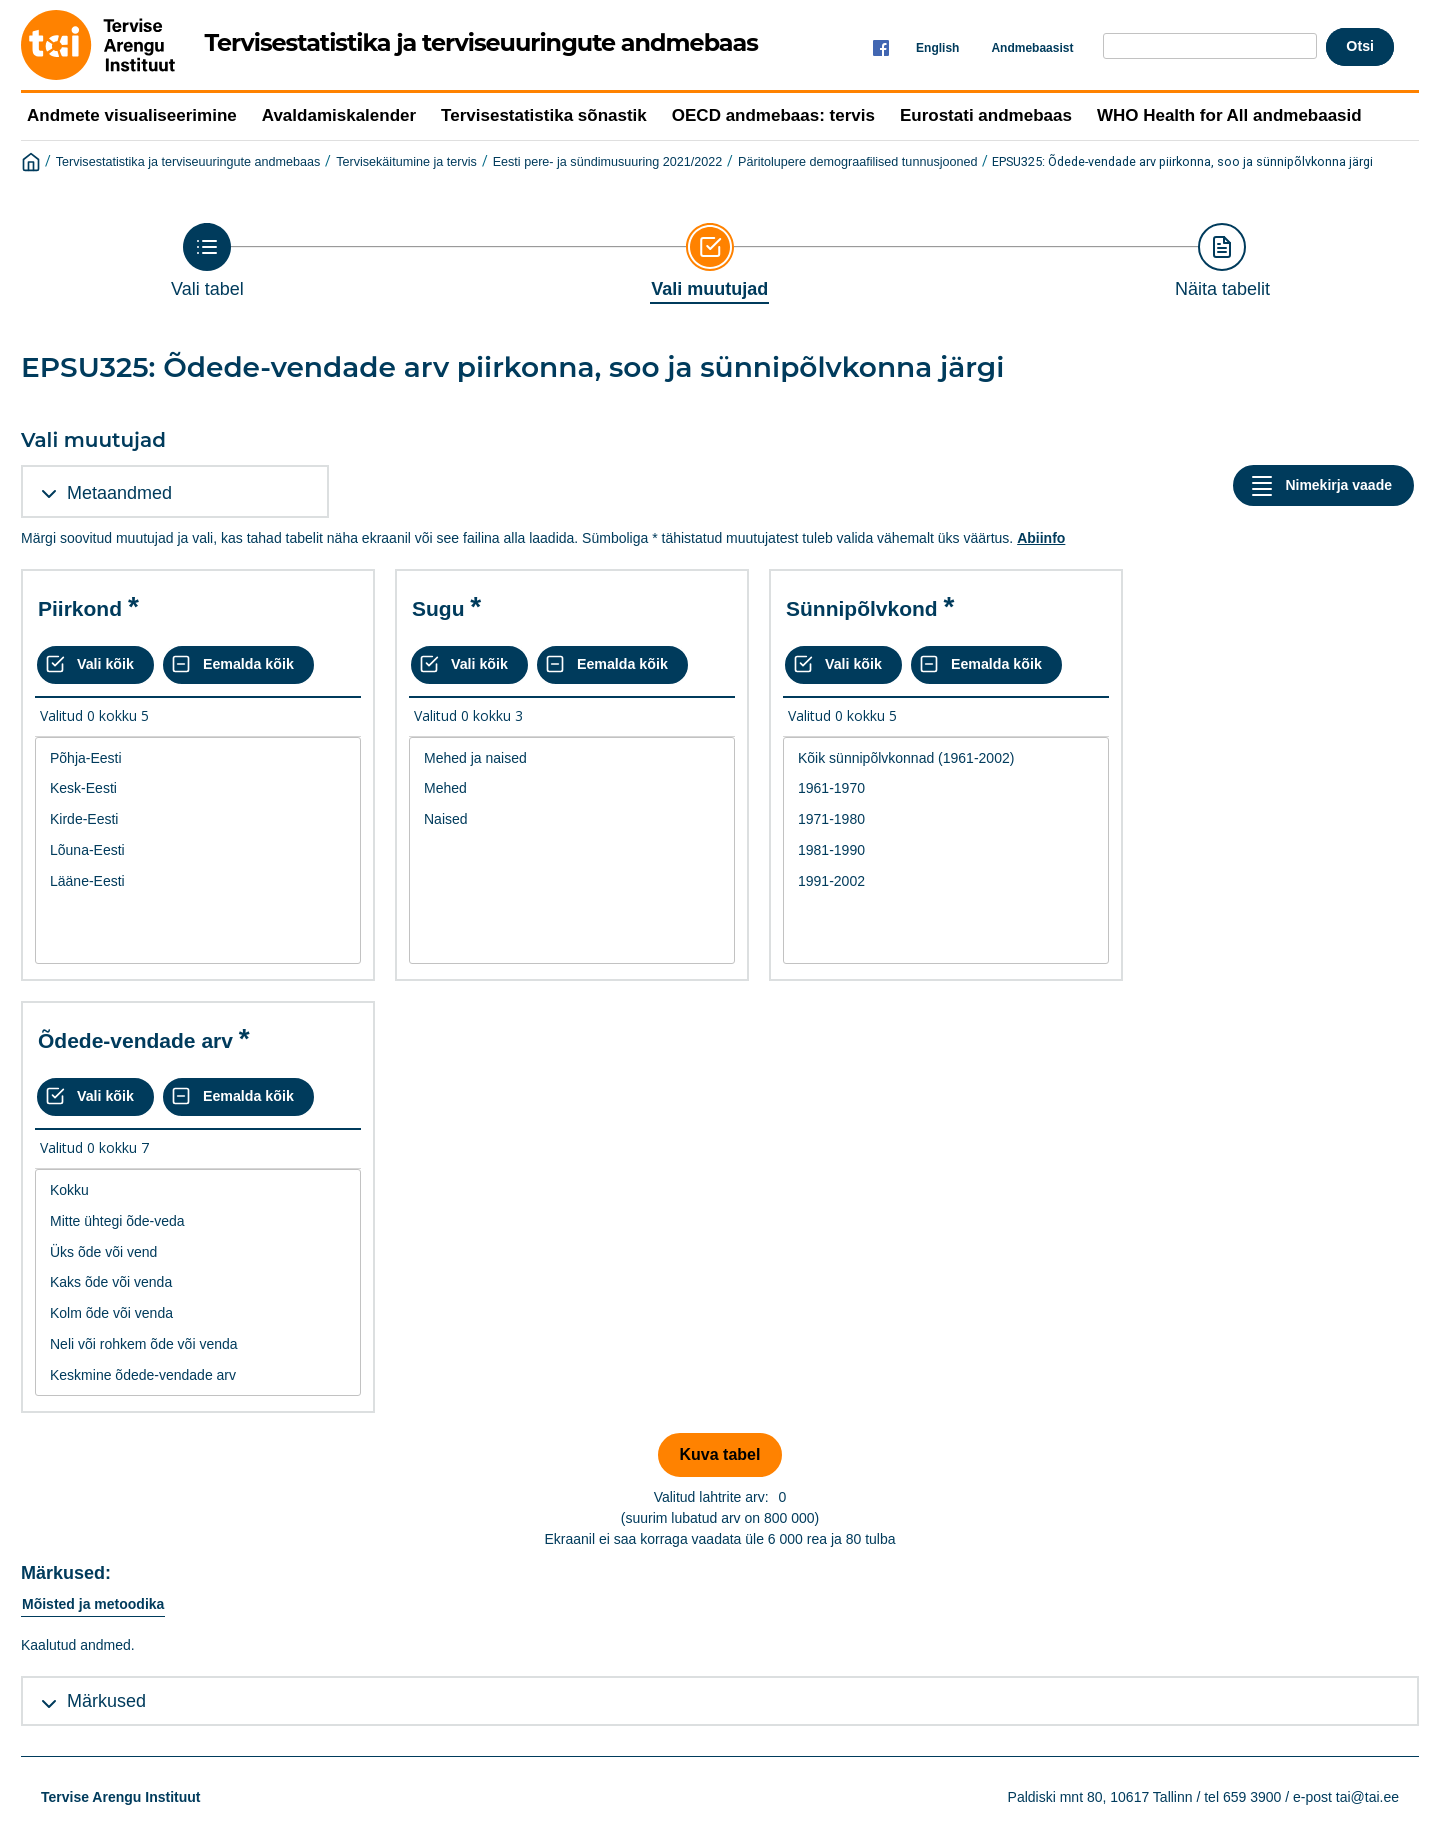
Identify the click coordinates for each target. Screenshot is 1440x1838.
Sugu (438, 608)
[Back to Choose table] (207, 261)
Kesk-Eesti (198, 788)
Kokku (198, 1190)
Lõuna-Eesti (198, 850)
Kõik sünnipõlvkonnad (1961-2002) (946, 758)
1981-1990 (946, 850)
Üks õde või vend (198, 1252)
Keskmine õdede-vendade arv (198, 1375)
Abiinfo (1041, 538)
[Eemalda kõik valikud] (238, 665)
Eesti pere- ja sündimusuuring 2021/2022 (608, 162)
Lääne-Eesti (198, 881)
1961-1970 (946, 788)
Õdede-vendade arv (135, 1040)
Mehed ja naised (572, 758)
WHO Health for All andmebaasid (1229, 115)
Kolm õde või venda (198, 1313)
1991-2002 (946, 881)
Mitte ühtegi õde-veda (198, 1221)
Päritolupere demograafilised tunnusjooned (857, 162)
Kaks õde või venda (198, 1282)
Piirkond (80, 608)
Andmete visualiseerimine (132, 115)
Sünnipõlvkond (862, 608)
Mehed (572, 788)
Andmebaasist (1032, 48)
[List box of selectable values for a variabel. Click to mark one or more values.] (198, 851)
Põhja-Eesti (198, 758)
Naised (572, 819)
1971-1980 (946, 819)
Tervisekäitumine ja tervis (406, 162)
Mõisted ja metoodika (93, 1604)
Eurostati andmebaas (986, 115)
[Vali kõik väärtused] (95, 665)
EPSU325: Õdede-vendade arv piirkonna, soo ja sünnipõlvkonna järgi (1182, 161)
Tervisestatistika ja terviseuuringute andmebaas (188, 162)
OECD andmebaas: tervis (773, 115)
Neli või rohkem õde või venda (198, 1344)
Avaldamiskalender (339, 115)
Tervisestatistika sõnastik (544, 115)
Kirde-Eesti (198, 819)
